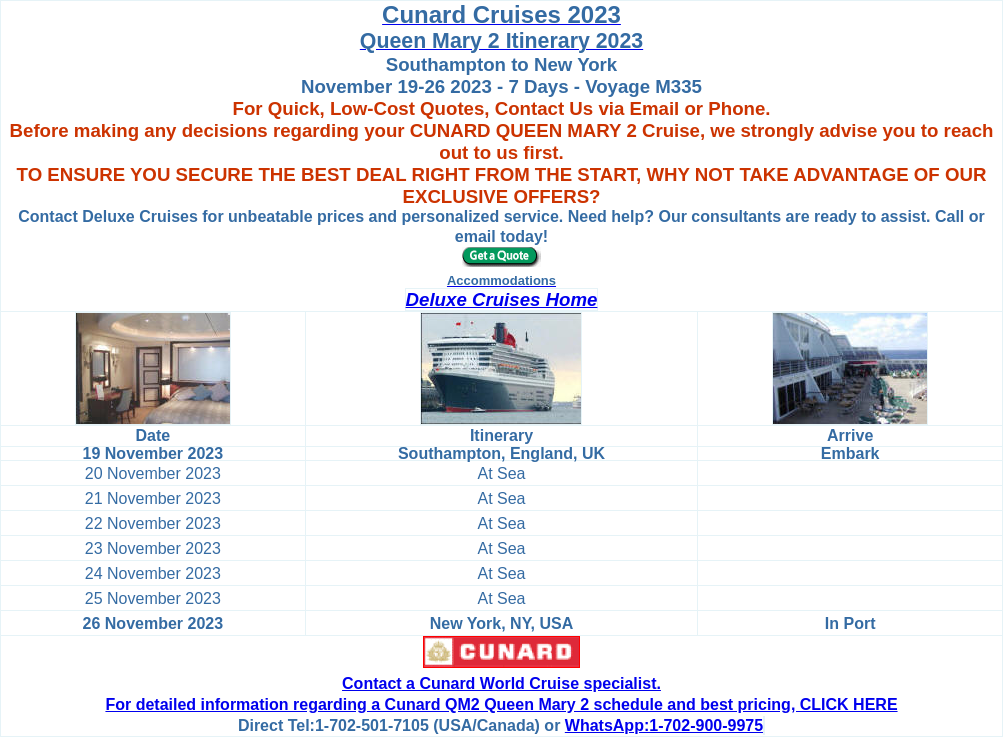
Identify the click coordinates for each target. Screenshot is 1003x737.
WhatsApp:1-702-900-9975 (664, 725)
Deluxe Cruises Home (502, 299)
